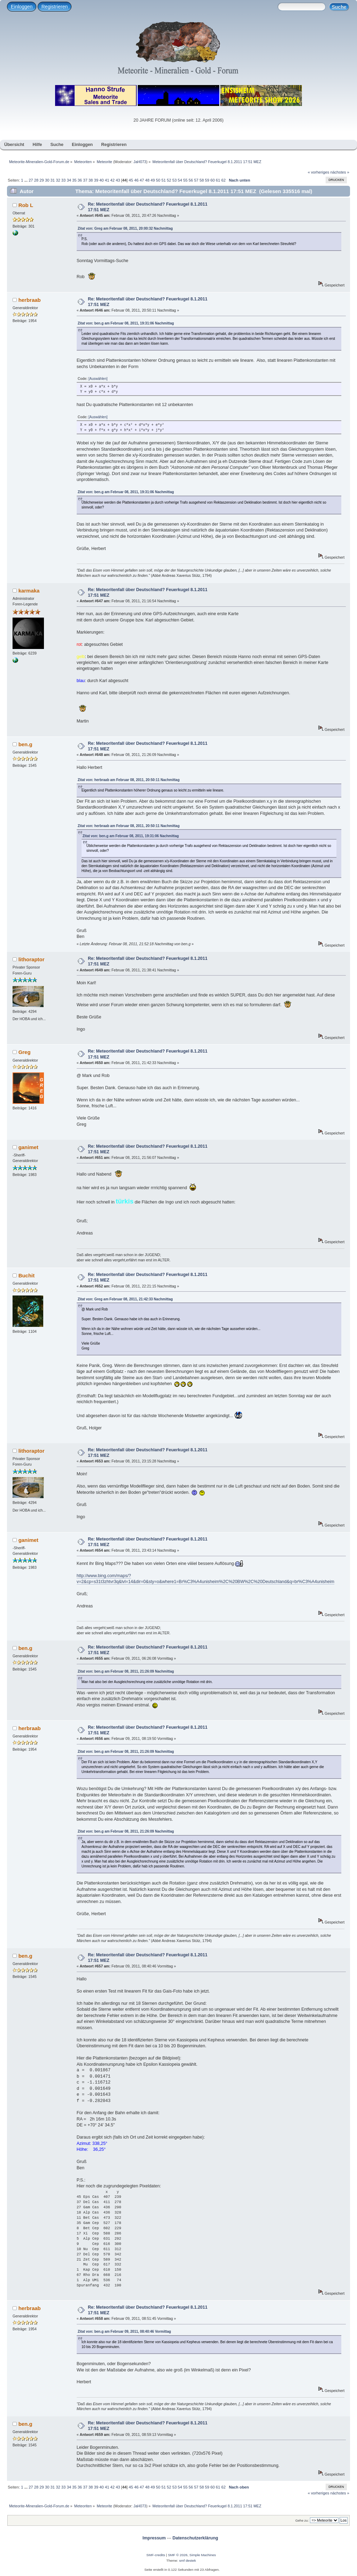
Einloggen (21, 6)
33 (63, 180)
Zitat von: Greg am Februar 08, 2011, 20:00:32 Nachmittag (125, 228)
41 (107, 180)
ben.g (25, 744)
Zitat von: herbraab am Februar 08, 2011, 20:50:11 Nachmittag (129, 780)
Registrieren (54, 6)
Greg (24, 1052)
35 (74, 180)
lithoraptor (31, 959)
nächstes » (340, 172)
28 (36, 180)
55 (185, 180)
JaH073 (140, 162)
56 (191, 180)
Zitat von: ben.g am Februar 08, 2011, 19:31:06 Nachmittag (126, 323)
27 (31, 180)
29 (41, 180)
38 (91, 180)
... (26, 180)
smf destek (187, 2560)
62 (223, 180)
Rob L (25, 205)
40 (101, 180)
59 (207, 180)
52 (169, 180)
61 (218, 180)
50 (158, 180)
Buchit (26, 1275)
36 (80, 180)
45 (131, 180)
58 (201, 180)
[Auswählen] (98, 379)
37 (85, 180)
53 (174, 180)
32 (58, 180)
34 (69, 180)
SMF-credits (155, 2555)
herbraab (29, 300)
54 (180, 180)
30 (47, 180)
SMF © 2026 (178, 2555)
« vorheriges (318, 172)
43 (118, 180)
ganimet (28, 1147)
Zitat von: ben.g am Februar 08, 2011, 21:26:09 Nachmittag (126, 1671)
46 (136, 180)
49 (153, 180)
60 (212, 180)
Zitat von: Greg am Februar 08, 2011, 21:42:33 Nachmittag (125, 1299)
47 (142, 180)
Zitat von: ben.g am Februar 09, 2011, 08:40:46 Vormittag (124, 2331)
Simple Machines (202, 2555)
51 (163, 180)
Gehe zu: (302, 2520)
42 (112, 180)
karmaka (29, 591)
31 (53, 180)
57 (196, 180)
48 (147, 180)
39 (96, 180)
